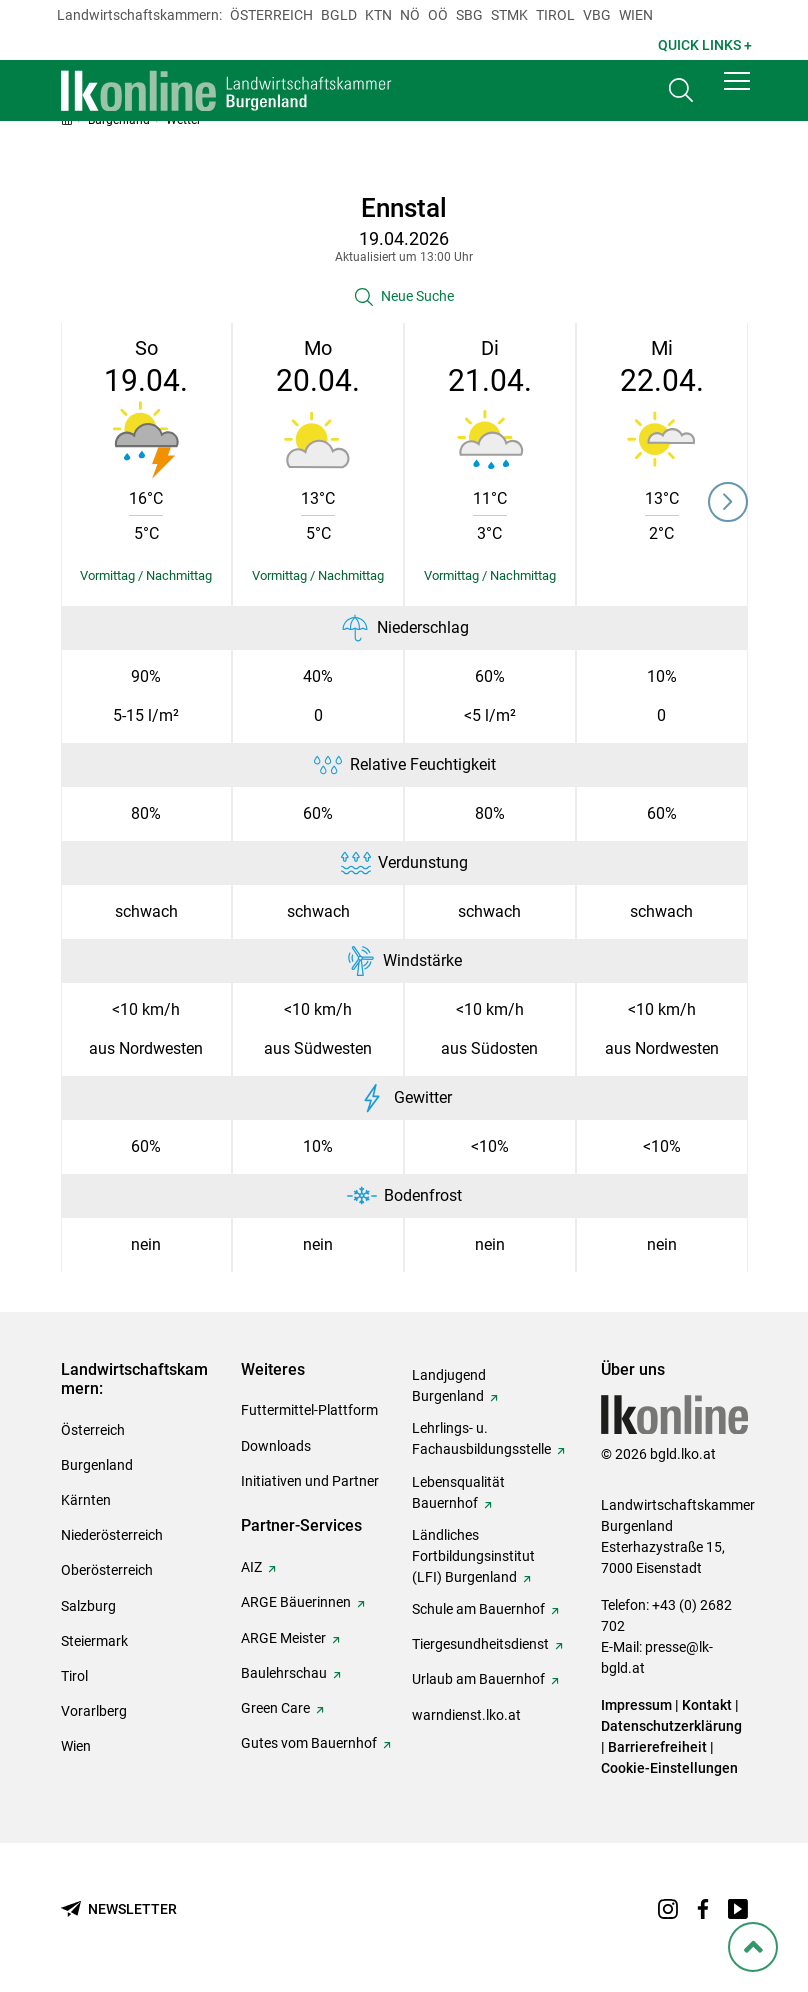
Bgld (339, 15)
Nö (410, 15)
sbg (469, 15)
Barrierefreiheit (657, 1747)
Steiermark (94, 1641)
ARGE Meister (283, 1638)
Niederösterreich (112, 1535)
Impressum (636, 1705)
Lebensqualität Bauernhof (458, 1492)
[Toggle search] (681, 96)
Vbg (597, 15)
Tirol (555, 15)
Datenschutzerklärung (671, 1726)
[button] (737, 92)
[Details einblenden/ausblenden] (147, 576)
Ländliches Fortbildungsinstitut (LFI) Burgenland (473, 1556)
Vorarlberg (94, 1711)
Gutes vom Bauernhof (309, 1743)
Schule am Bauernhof (478, 1609)
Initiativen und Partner (310, 1481)
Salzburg (88, 1606)
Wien (636, 15)
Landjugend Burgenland (449, 1385)
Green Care (275, 1708)
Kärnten (86, 1500)
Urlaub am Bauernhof (478, 1679)
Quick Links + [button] (705, 45)
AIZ (251, 1567)
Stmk (509, 15)
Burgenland (97, 1465)
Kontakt (707, 1705)
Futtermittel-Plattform (309, 1410)
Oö (438, 15)
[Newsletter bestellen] (119, 1909)
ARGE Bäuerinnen (296, 1602)
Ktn (378, 15)
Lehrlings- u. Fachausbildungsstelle (481, 1438)
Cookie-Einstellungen (669, 1768)
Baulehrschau (284, 1673)
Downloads (276, 1446)
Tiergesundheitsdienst (480, 1644)
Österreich (271, 15)
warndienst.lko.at (466, 1715)
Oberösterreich (107, 1570)
